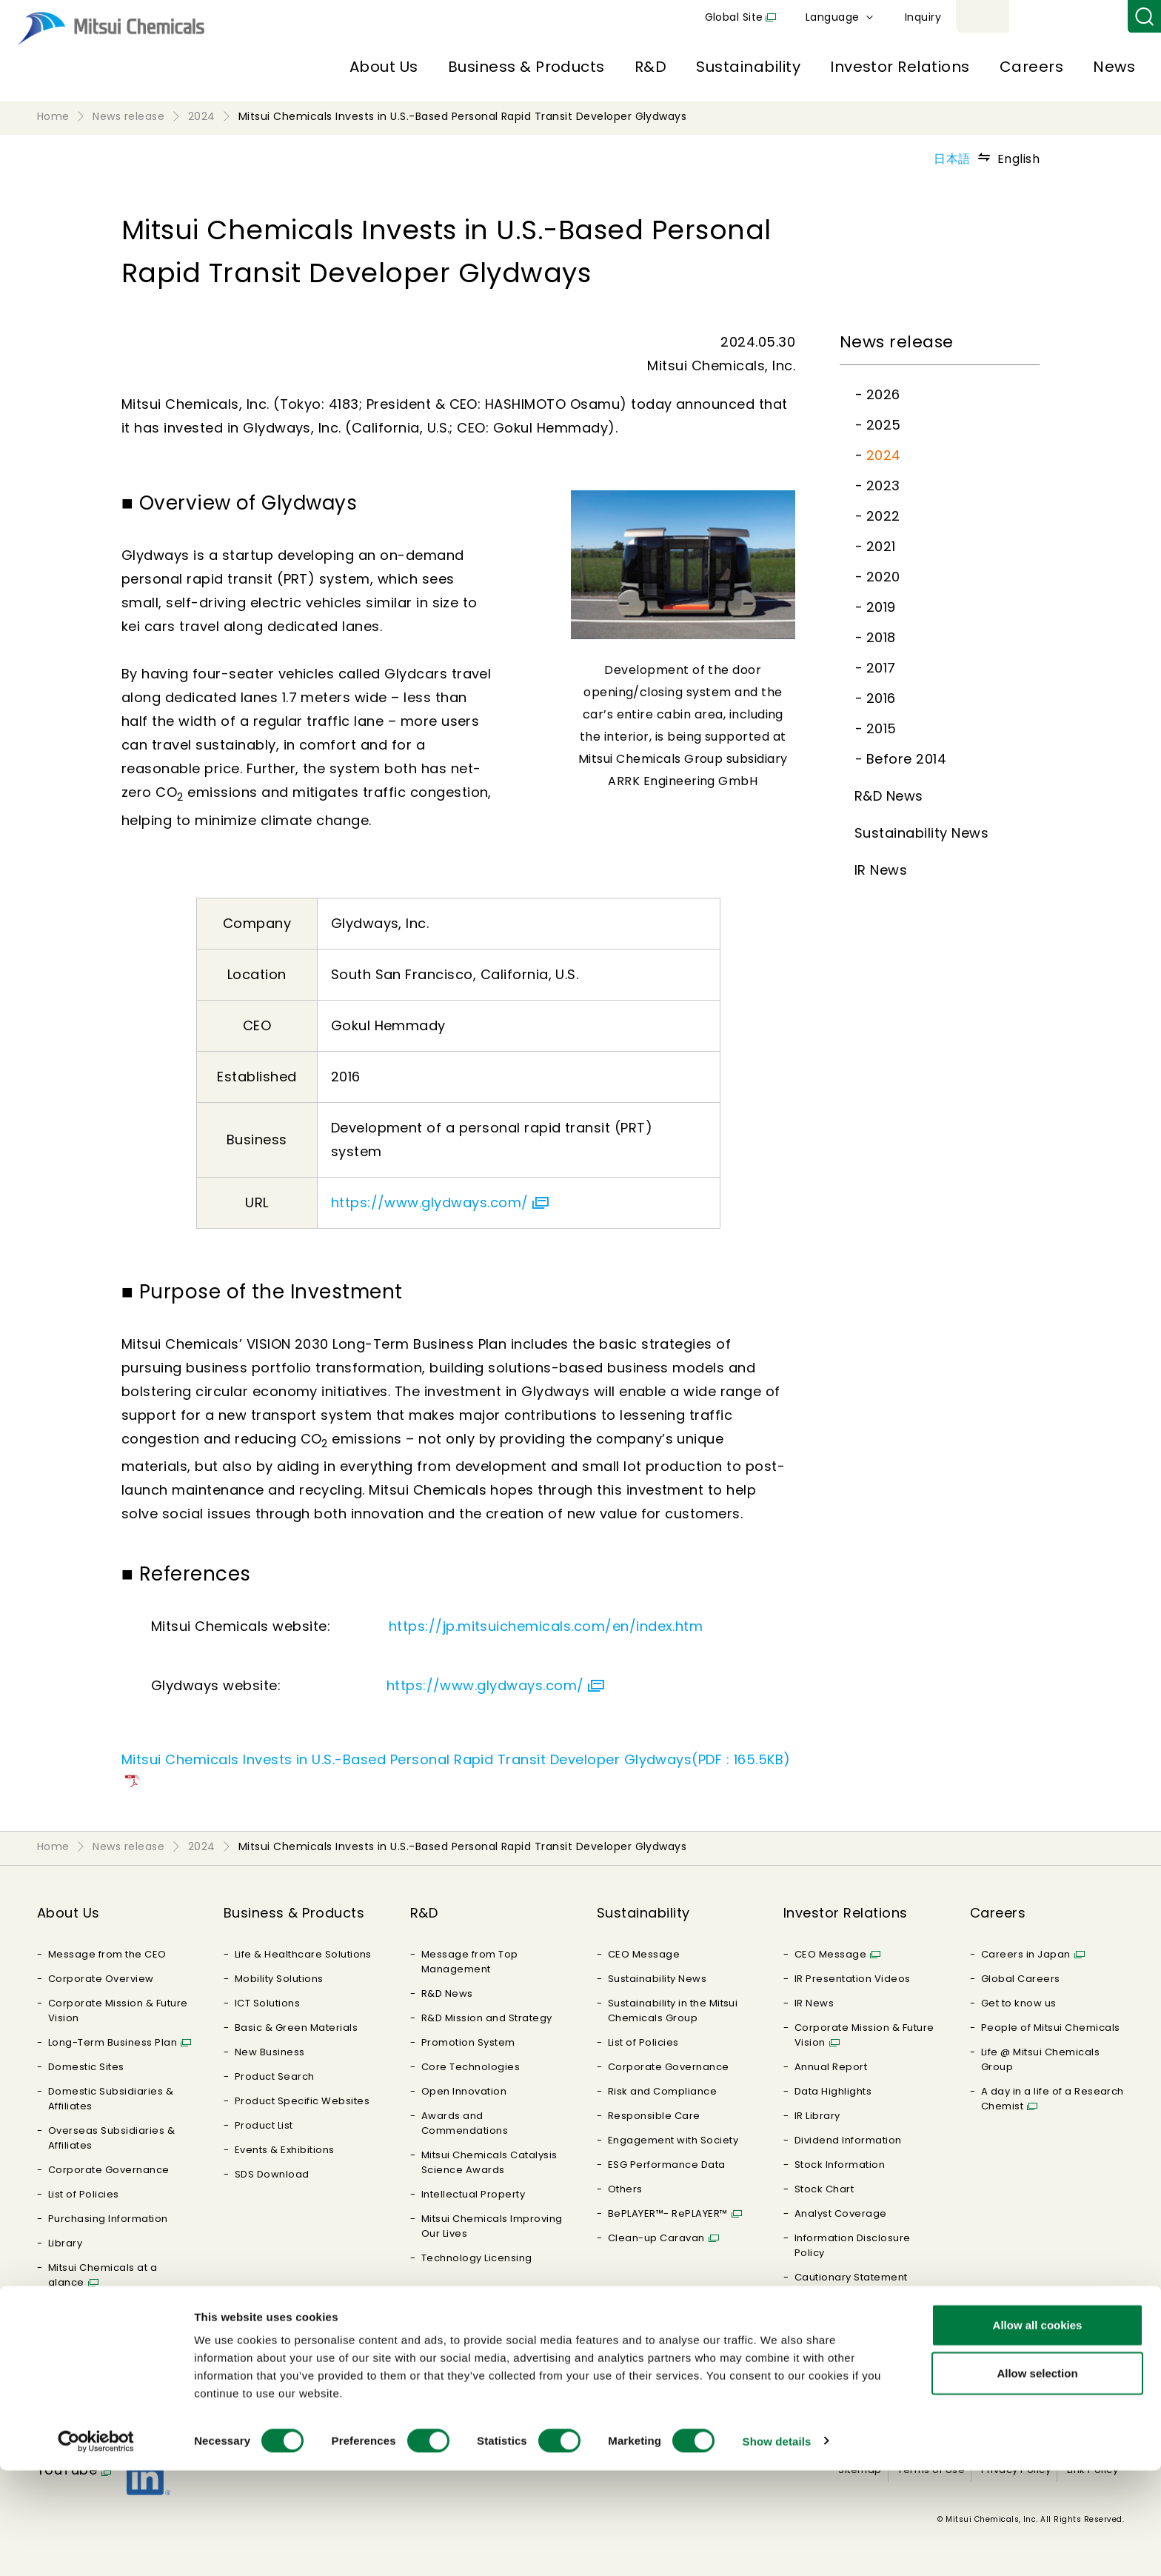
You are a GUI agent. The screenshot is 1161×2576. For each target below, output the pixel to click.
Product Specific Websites (302, 2101)
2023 (883, 485)
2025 (883, 425)
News (1114, 66)
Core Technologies (470, 2067)
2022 (883, 516)
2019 (881, 607)
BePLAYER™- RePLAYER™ (668, 2213)
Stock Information (839, 2165)
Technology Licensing (476, 2258)
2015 (881, 728)
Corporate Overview (101, 1979)
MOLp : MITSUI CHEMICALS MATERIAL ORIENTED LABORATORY (111, 2346)
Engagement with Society (673, 2140)
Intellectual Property (473, 2194)
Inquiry (1095, 17)
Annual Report (830, 2067)
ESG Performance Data (667, 2165)
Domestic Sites (86, 2067)
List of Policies (83, 2194)
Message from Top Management (469, 1961)
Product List (264, 2125)
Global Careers (1020, 1979)
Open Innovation (463, 2091)
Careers (1031, 66)
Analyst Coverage (840, 2213)
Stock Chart (824, 2189)
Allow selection (1037, 2479)
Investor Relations (900, 66)
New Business (270, 2052)
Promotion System (468, 2042)
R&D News (888, 796)
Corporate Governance (109, 2170)
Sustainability (748, 66)
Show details (777, 2546)
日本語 (952, 158)
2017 (881, 667)
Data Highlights (832, 2091)
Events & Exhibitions (285, 2150)
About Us (383, 66)
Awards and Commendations (464, 2123)
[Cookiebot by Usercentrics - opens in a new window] (96, 2547)
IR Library (817, 2116)
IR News (880, 870)
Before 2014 (906, 759)
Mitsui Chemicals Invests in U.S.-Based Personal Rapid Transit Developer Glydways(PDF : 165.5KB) (456, 1759)
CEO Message (644, 1954)
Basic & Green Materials (296, 2028)
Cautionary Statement (851, 2277)
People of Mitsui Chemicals (1050, 2028)
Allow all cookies (1038, 2430)
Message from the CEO (107, 1954)
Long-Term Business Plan (112, 2042)
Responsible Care (654, 2116)
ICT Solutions (267, 2003)
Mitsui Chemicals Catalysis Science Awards (489, 2162)
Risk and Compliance (662, 2091)
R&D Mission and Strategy (486, 2018)
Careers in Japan (1026, 1954)
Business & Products (526, 66)
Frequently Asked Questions (838, 2309)
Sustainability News (921, 833)
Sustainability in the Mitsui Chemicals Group (672, 2010)
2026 (883, 394)
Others (625, 2189)
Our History (76, 2307)
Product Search (275, 2076)
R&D (650, 66)
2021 (881, 546)
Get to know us (1019, 2003)
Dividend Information (848, 2140)
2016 (881, 698)
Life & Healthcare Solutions (303, 1954)
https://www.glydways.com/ (430, 1202)
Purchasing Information (108, 2219)
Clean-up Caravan (656, 2238)
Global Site (906, 17)
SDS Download (272, 2174)
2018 (881, 637)
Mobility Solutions (279, 1979)
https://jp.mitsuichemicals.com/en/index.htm (546, 1626)
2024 (883, 455)
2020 (883, 576)
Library (65, 2243)
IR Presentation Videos (852, 1979)
